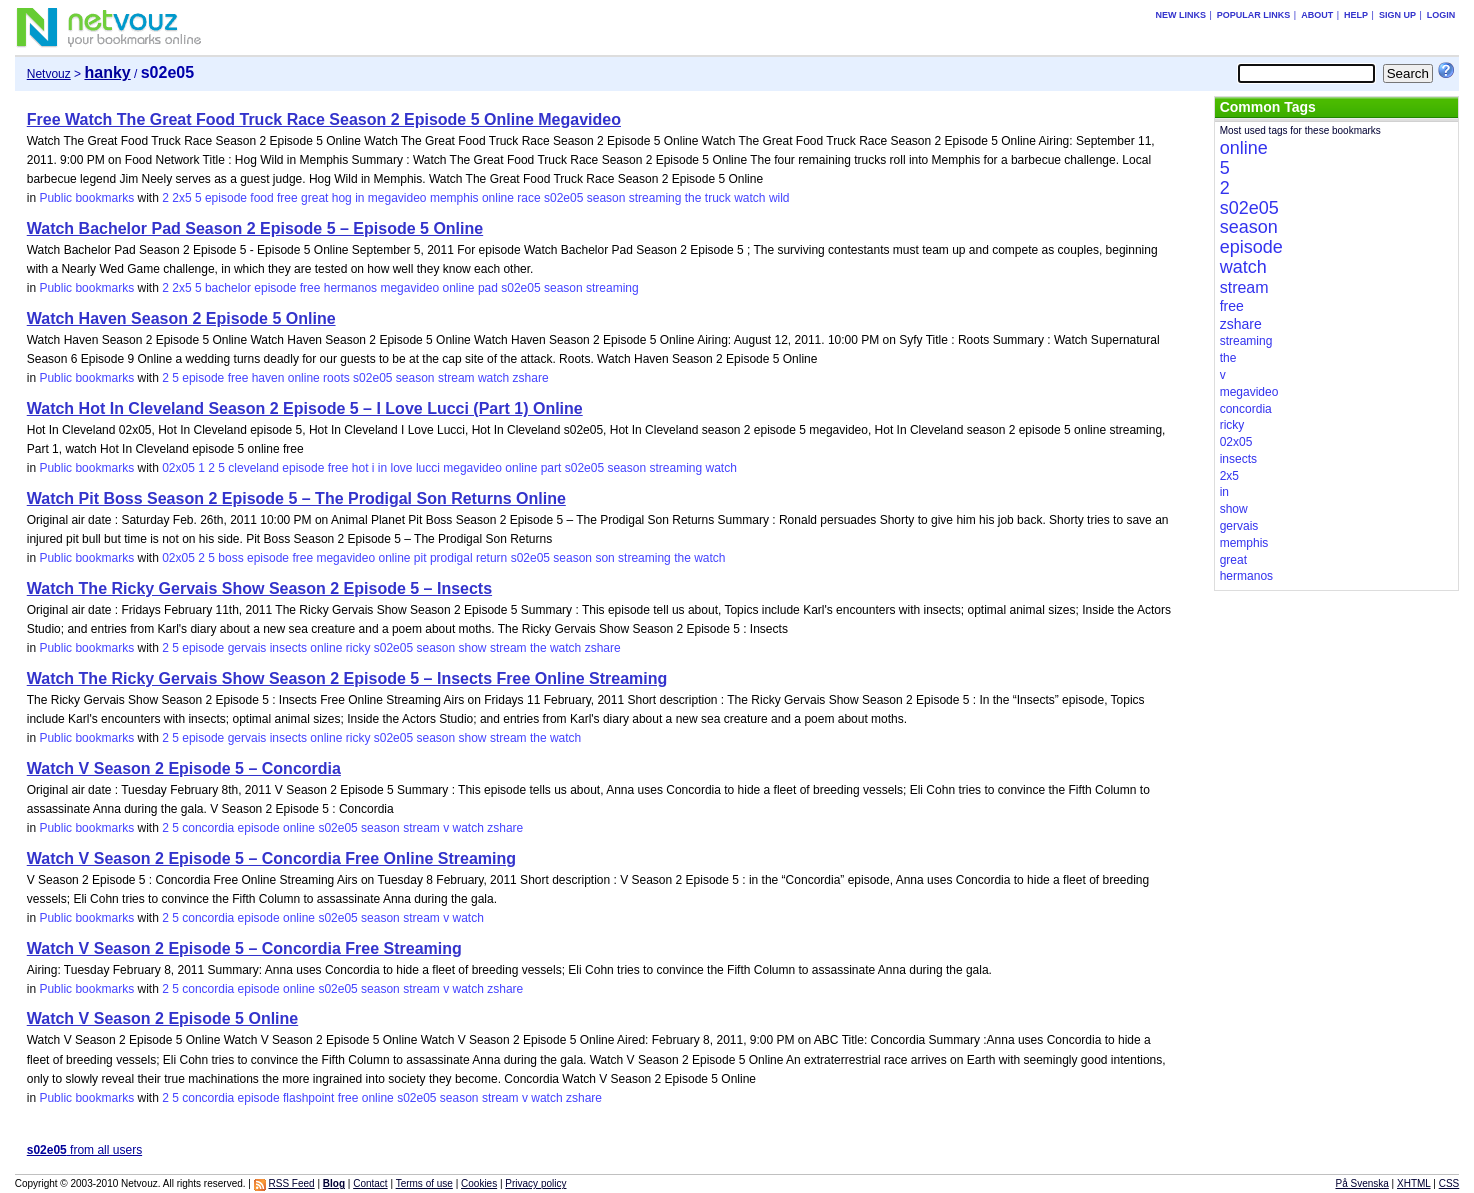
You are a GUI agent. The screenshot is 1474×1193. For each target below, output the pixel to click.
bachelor (228, 288)
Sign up (1397, 15)
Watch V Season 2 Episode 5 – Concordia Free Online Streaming (271, 858)
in (359, 198)
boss (230, 558)
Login (1441, 15)
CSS (1449, 1183)
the (693, 198)
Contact (370, 1183)
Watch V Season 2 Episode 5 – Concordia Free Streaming (244, 948)
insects (288, 648)
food (261, 198)
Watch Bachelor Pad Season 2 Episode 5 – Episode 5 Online (255, 228)
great (314, 198)
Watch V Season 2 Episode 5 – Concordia (184, 768)
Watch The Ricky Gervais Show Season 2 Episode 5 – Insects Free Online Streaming (347, 678)
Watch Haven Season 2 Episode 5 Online (181, 318)
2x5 (181, 198)
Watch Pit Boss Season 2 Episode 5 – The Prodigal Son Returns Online (296, 498)
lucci (428, 468)
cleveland (253, 468)
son (604, 558)
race (528, 198)
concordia (208, 828)
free (287, 198)
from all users (84, 1150)
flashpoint (308, 1098)
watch (749, 198)
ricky (358, 648)
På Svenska (1361, 1183)
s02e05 (563, 198)
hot (360, 468)
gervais (247, 648)
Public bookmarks (86, 198)
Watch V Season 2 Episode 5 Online (162, 1018)
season (606, 198)
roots (336, 378)
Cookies (479, 1183)
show (473, 648)
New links (1180, 15)
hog (342, 198)
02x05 (178, 468)
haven (268, 378)
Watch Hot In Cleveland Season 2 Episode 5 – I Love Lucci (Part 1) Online (305, 408)
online (498, 198)
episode (226, 198)
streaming (655, 198)
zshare (531, 378)
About (1317, 15)
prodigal (451, 558)
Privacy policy (535, 1183)
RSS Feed (292, 1183)
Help (1356, 15)
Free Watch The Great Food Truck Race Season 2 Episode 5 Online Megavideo (324, 119)
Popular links (1254, 15)
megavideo (397, 198)
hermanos (350, 288)
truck (718, 198)
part (551, 468)
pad (488, 288)
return (491, 558)
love (402, 468)
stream (456, 378)
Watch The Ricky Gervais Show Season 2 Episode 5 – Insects (259, 588)
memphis (454, 198)
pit (420, 558)
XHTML (1414, 1183)
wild (779, 198)
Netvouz (49, 74)
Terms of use (424, 1183)
